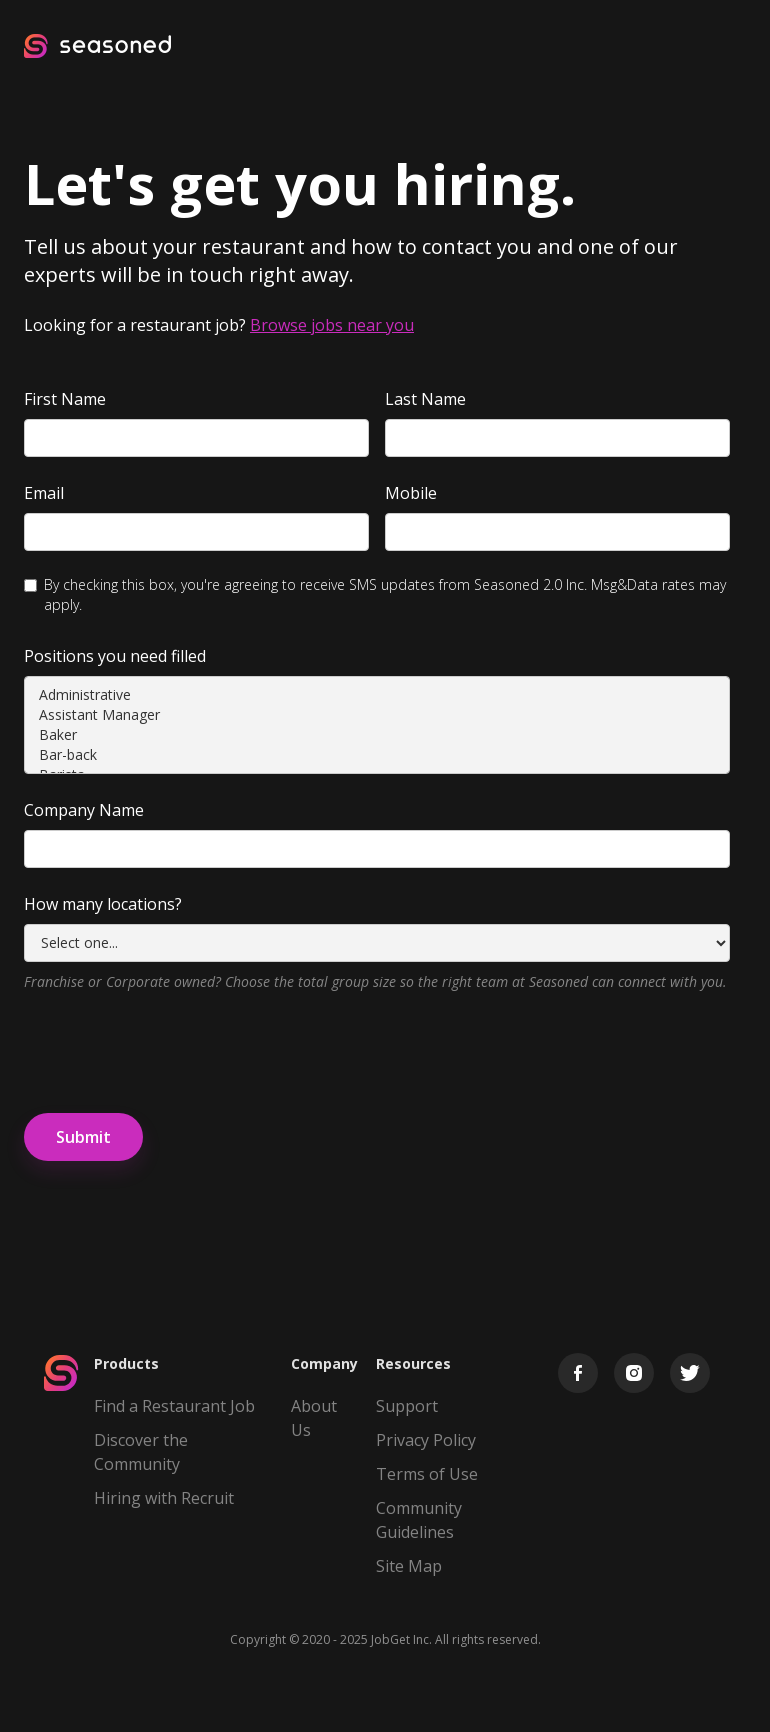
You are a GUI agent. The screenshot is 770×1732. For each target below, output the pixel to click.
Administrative (377, 695)
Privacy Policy (426, 1440)
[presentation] (176, 1049)
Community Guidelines (419, 1520)
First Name (65, 399)
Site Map (409, 1566)
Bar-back (377, 755)
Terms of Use (427, 1474)
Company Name (84, 810)
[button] (728, 46)
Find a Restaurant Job (174, 1406)
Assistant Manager (377, 715)
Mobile (411, 493)
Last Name (425, 399)
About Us (314, 1418)
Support (407, 1406)
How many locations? (103, 904)
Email (44, 493)
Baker (377, 735)
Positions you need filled (115, 656)
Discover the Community (141, 1452)
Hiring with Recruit (164, 1498)
